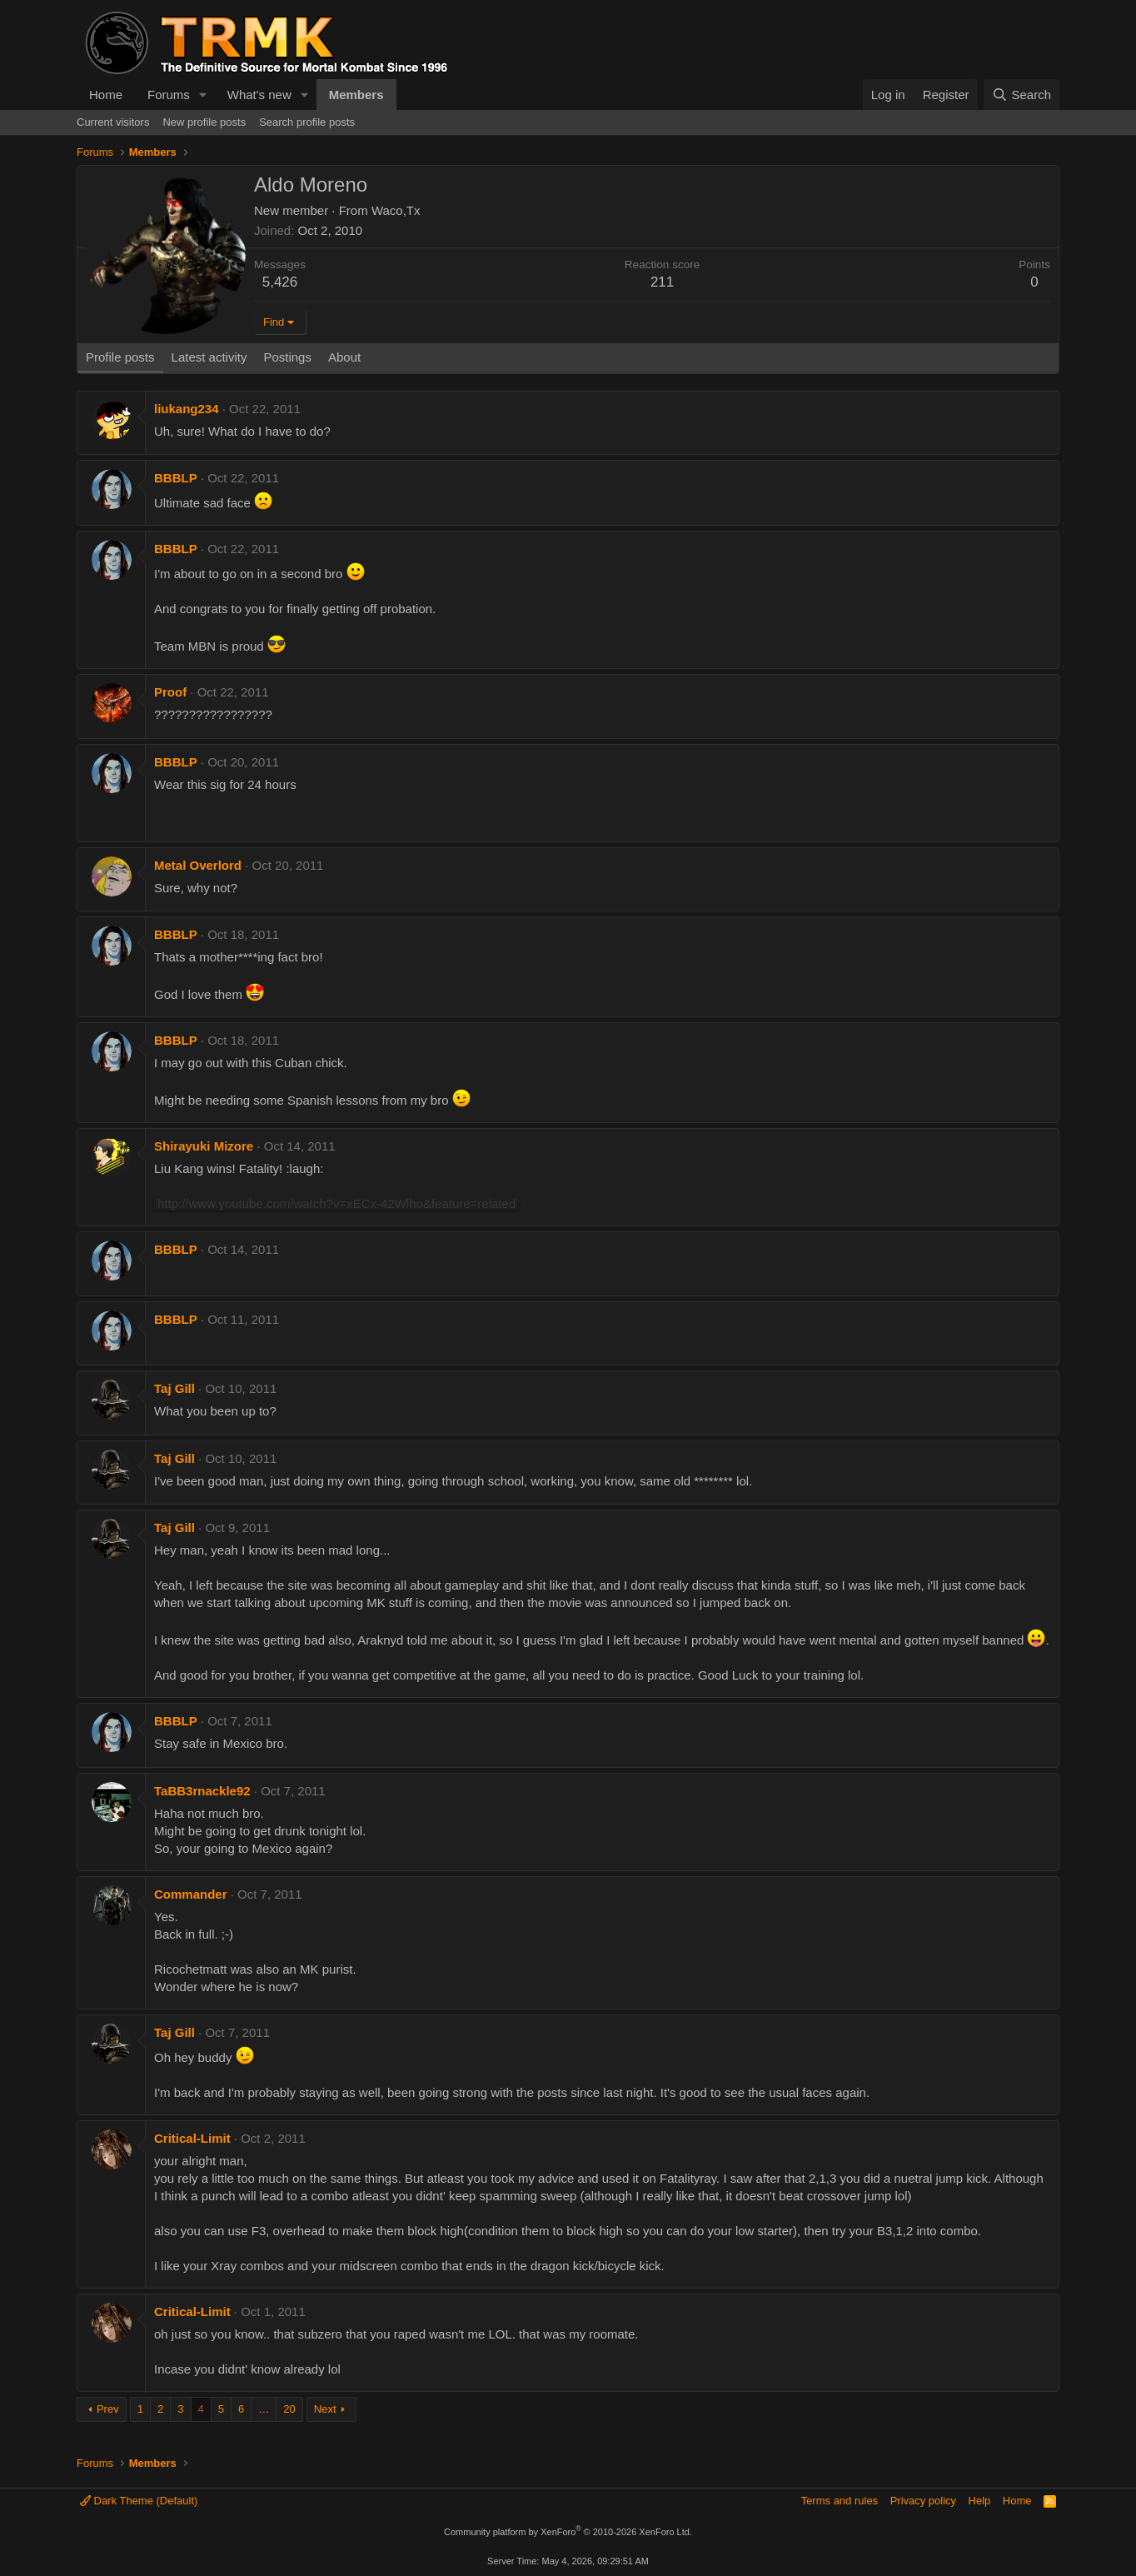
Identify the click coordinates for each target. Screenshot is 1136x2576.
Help (980, 2500)
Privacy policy (923, 2500)
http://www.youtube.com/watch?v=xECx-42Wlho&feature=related (336, 1203)
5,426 (280, 282)
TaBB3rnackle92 (202, 1791)
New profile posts (204, 122)
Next (325, 2409)
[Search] (1021, 94)
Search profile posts (307, 122)
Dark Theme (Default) (138, 2500)
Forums (168, 94)
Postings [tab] (287, 357)
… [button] (263, 2409)
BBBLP (175, 478)
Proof (170, 692)
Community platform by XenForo (568, 2532)
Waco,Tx (396, 210)
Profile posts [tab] (120, 357)
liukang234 (186, 409)
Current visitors (113, 122)
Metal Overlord (198, 865)
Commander (190, 1894)
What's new (259, 94)
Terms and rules (839, 2500)
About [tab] (344, 357)
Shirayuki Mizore (203, 1146)
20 (289, 2409)
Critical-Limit (192, 2138)
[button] (203, 94)
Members (356, 94)
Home (105, 94)
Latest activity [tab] (209, 357)
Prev (108, 2409)
